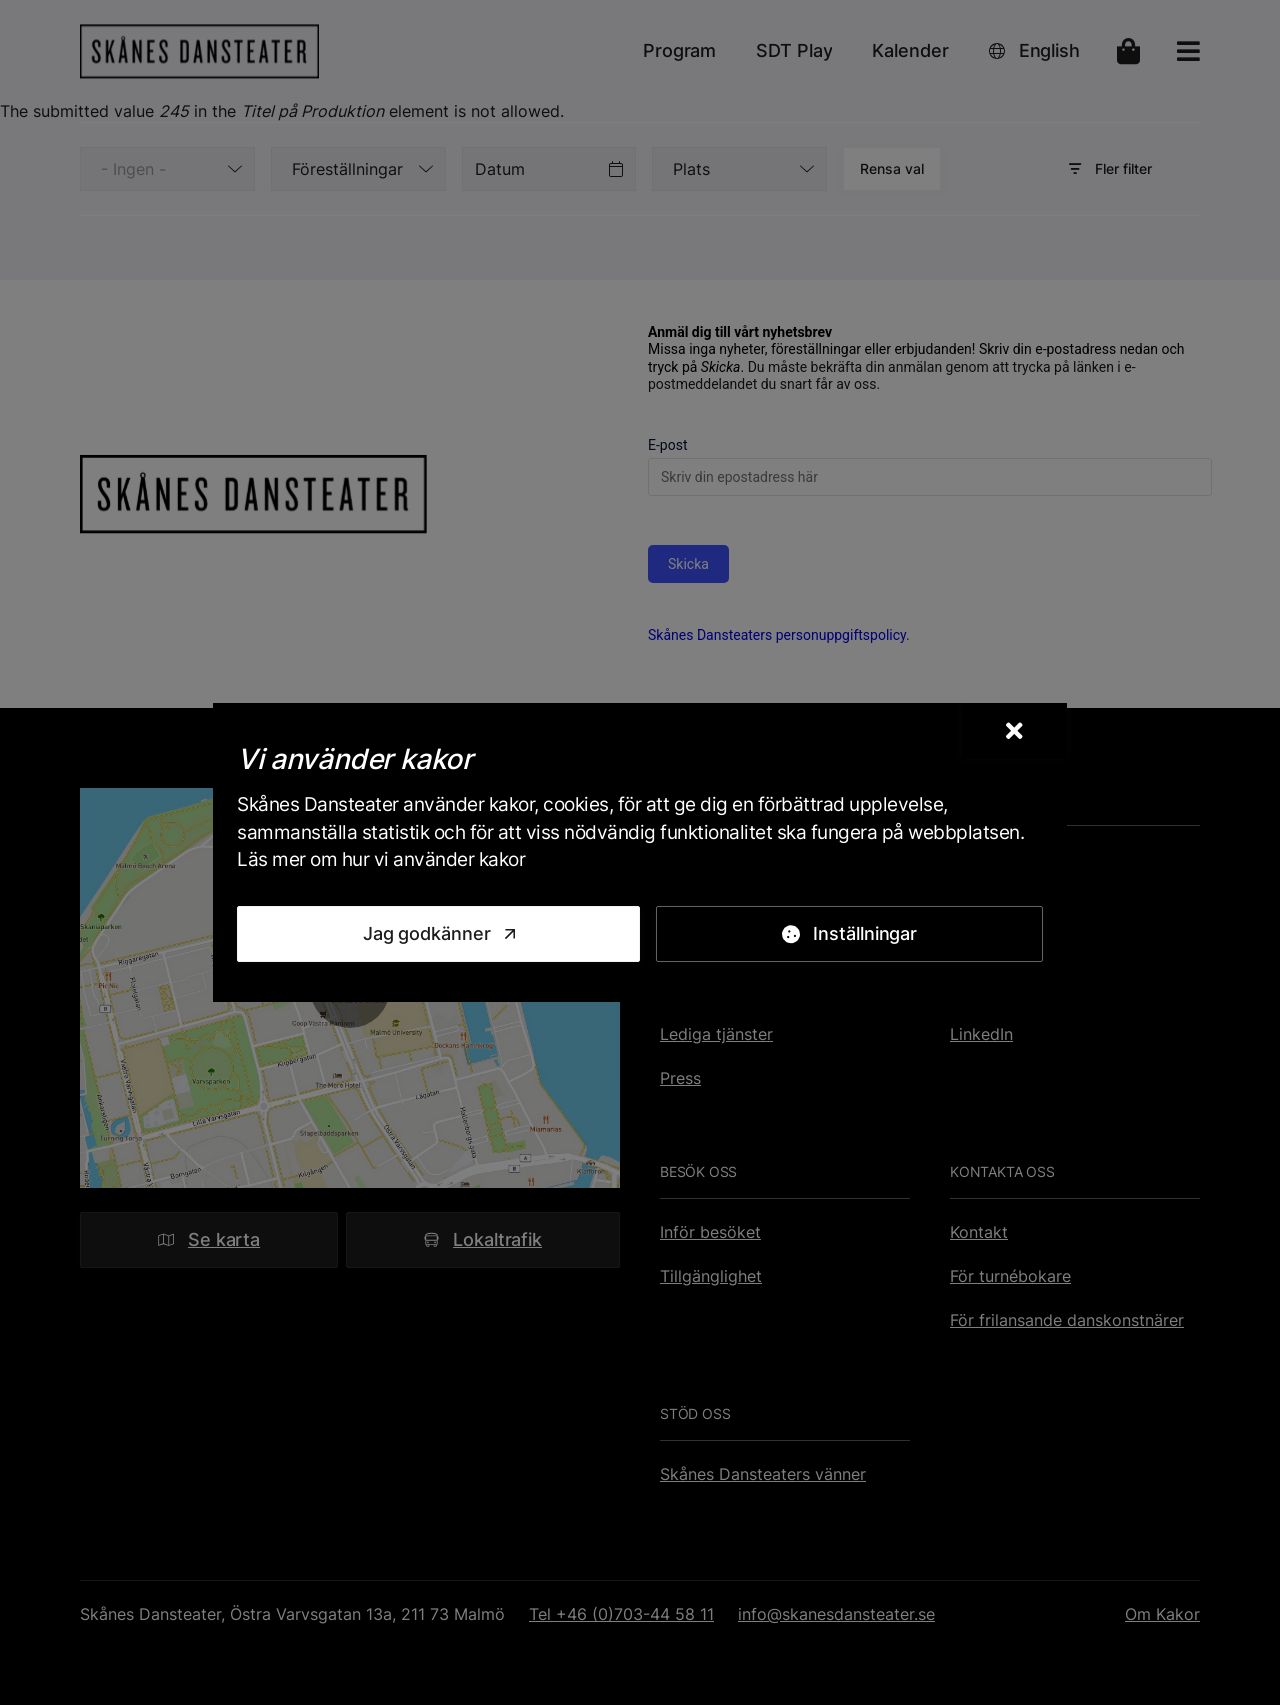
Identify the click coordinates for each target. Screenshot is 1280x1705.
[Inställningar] (849, 934)
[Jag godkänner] (438, 934)
